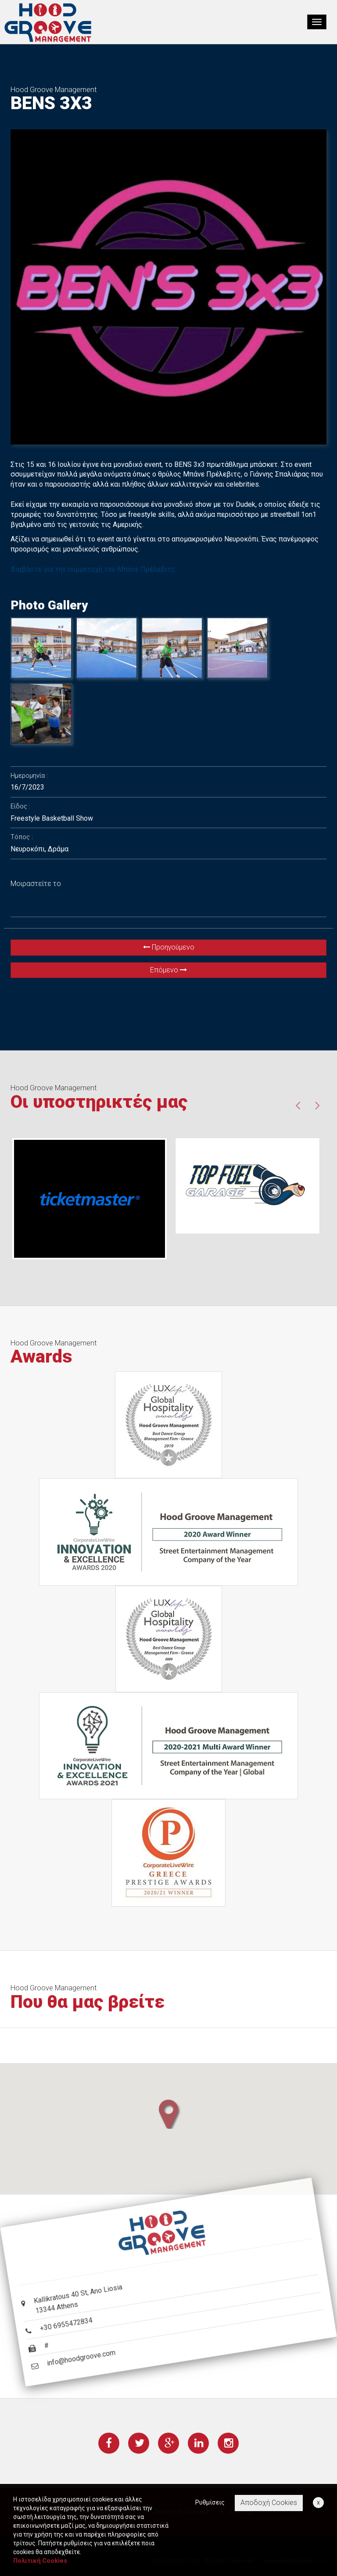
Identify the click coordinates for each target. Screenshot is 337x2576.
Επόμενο (168, 970)
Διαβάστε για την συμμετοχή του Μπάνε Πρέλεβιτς (93, 569)
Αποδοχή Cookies (268, 2502)
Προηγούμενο (168, 947)
